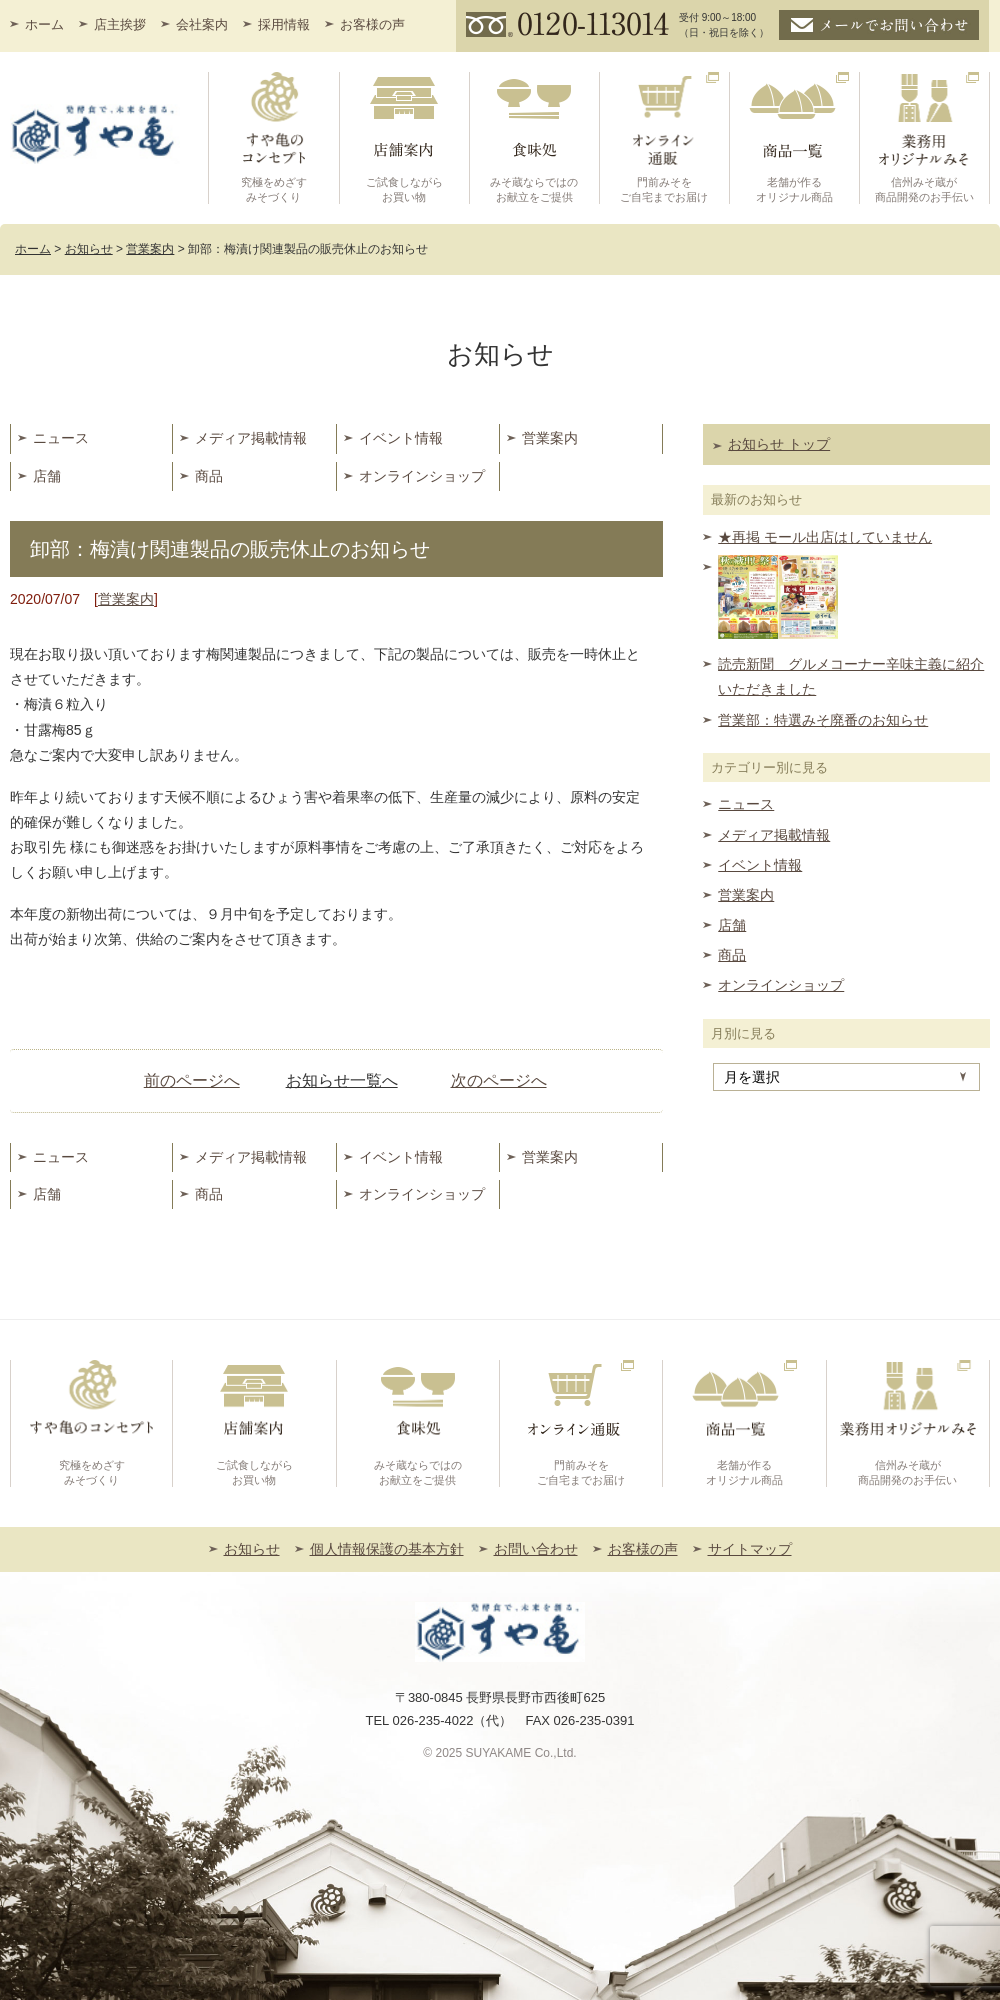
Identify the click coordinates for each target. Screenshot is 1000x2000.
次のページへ (499, 1080)
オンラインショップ (422, 476)
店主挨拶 (120, 24)
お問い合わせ (536, 1549)
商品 (209, 476)
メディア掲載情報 (251, 438)
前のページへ (192, 1080)
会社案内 (202, 24)
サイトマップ (750, 1549)
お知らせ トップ (779, 444)
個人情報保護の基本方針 (387, 1549)
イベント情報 (401, 438)
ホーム (44, 24)
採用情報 (284, 24)
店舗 (47, 476)
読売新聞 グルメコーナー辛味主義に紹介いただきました (851, 676)
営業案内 (550, 438)
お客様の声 (372, 24)
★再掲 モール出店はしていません (825, 537)
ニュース (61, 438)
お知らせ (252, 1549)
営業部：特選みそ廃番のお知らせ (823, 720)
